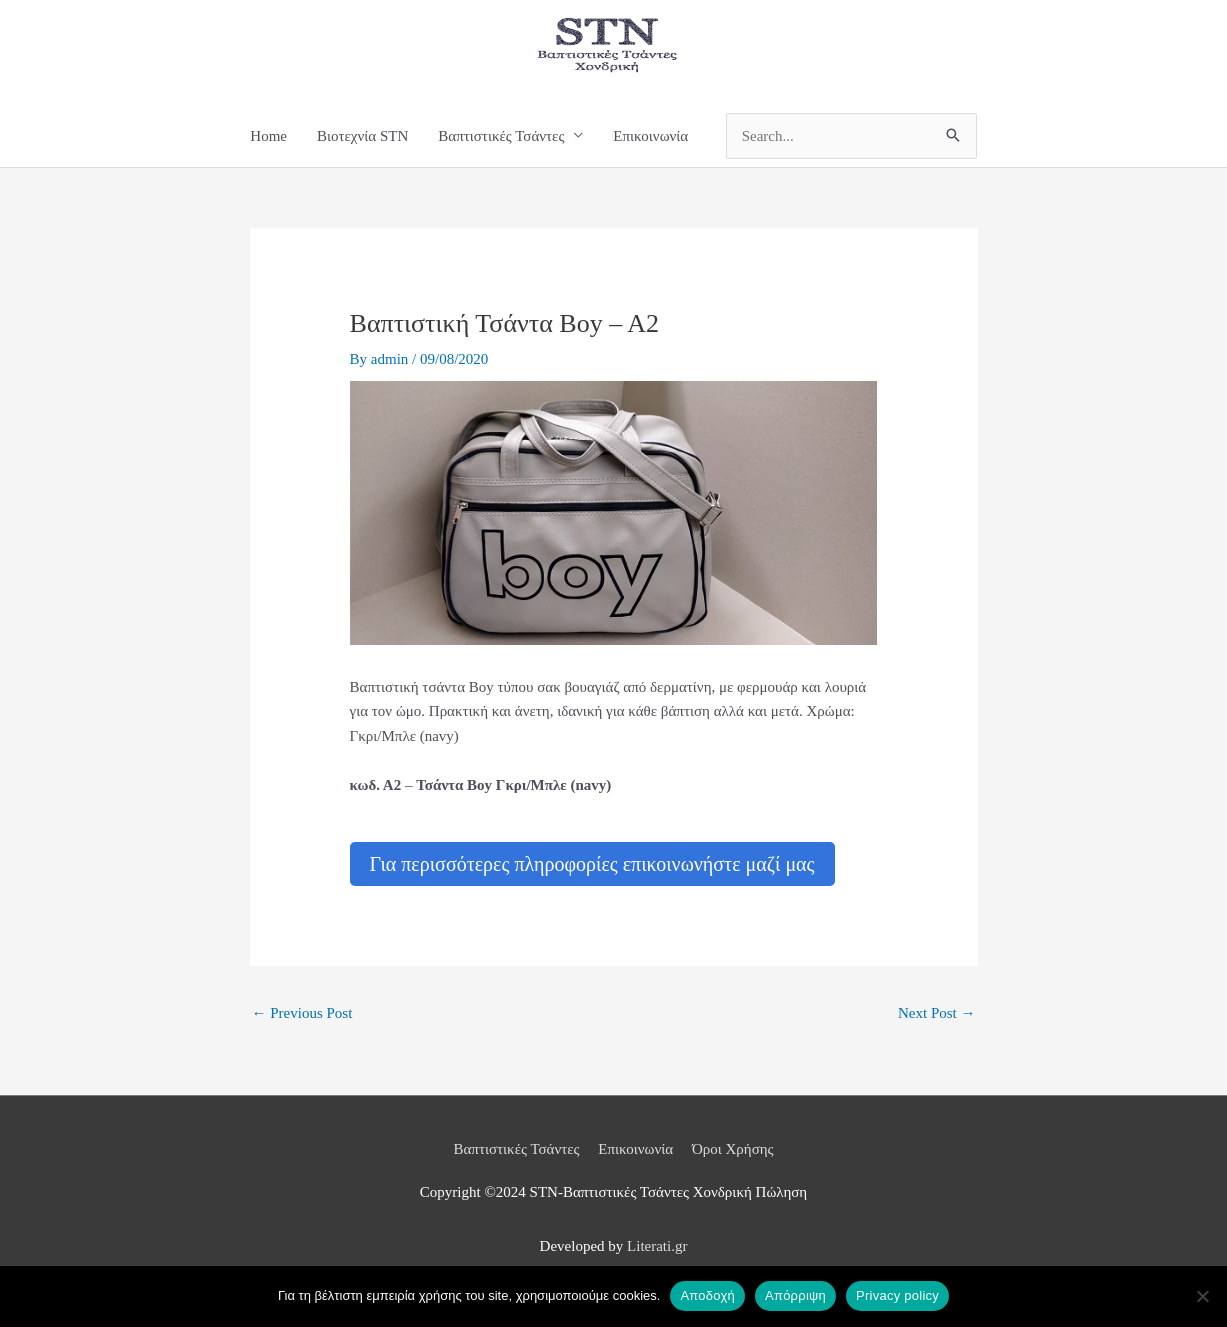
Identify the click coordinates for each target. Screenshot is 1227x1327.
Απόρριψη (795, 1295)
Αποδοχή (707, 1295)
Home (268, 136)
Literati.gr (657, 1246)
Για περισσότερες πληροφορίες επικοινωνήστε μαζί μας (592, 864)
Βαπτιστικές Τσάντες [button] (501, 136)
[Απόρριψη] (1202, 1296)
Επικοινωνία (650, 136)
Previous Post (302, 1013)
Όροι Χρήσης (733, 1149)
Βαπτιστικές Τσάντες (516, 1149)
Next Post (937, 1013)
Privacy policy (897, 1295)
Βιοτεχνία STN (362, 136)
